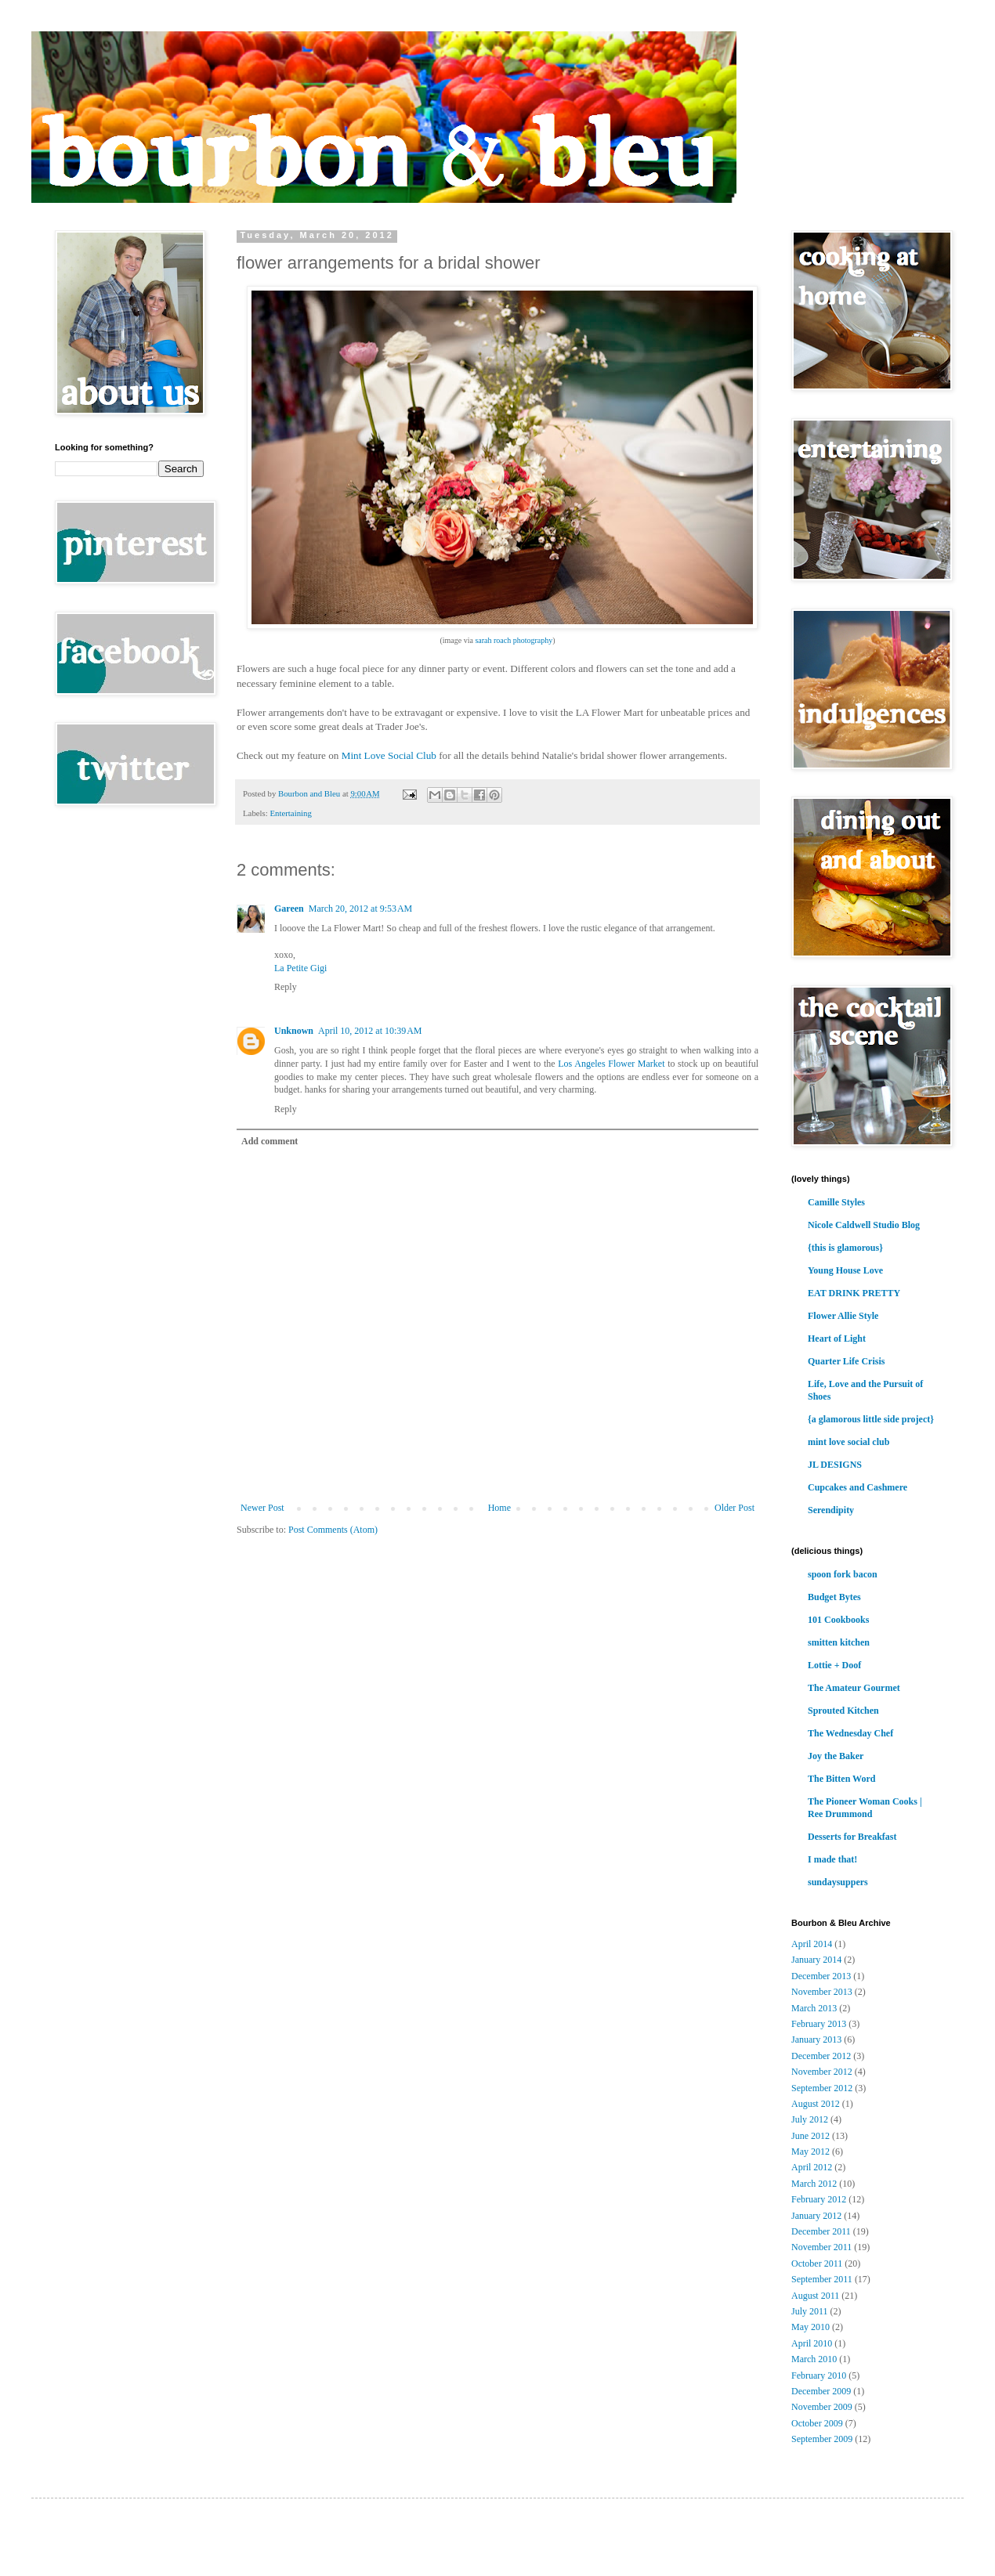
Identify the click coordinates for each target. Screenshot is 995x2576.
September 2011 (821, 2279)
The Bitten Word (841, 1778)
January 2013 (816, 2039)
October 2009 (817, 2423)
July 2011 (809, 2311)
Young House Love (845, 1270)
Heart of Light (837, 1338)
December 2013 (821, 1976)
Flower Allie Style (843, 1315)
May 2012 (810, 2151)
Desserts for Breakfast (852, 1836)
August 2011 (815, 2295)
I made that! (832, 1859)
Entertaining (290, 813)
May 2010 (810, 2326)
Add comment (269, 1141)
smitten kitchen (839, 1642)
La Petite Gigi (300, 968)
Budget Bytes (834, 1596)
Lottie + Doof (834, 1665)
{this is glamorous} (845, 1247)
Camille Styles (836, 1202)
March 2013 (814, 2008)
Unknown (293, 1030)
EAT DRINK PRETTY (854, 1293)
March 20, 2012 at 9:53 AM (361, 908)
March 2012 (814, 2183)
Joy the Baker (835, 1755)
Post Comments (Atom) (333, 1529)
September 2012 (821, 2088)
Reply (285, 986)
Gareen (289, 908)
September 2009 (821, 2438)
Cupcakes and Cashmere (857, 1487)
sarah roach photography (513, 640)
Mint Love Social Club (389, 755)
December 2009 (821, 2391)
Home (499, 1507)
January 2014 (816, 1959)
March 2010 (814, 2359)
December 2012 (821, 2055)
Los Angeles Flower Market (611, 1063)
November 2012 (821, 2071)
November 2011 (821, 2247)
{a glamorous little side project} (871, 1419)
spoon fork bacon (842, 1574)
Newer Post (262, 1507)
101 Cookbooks (838, 1619)
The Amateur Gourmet (854, 1687)
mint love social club (848, 1441)
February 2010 (818, 2375)
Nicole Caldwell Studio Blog (864, 1224)
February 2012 (818, 2199)
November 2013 (821, 1991)
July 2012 (809, 2119)
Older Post (734, 1507)
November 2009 (821, 2406)
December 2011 (821, 2231)
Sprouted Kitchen (843, 1710)
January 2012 (816, 2215)
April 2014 (811, 1943)
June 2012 (810, 2135)
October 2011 (816, 2263)
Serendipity (831, 1510)
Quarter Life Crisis (846, 1361)
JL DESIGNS (835, 1464)
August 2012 (815, 2103)
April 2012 (811, 2167)
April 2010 (811, 2343)
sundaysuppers (838, 1882)
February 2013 (818, 2023)
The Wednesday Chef (850, 1733)
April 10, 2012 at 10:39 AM (370, 1030)
